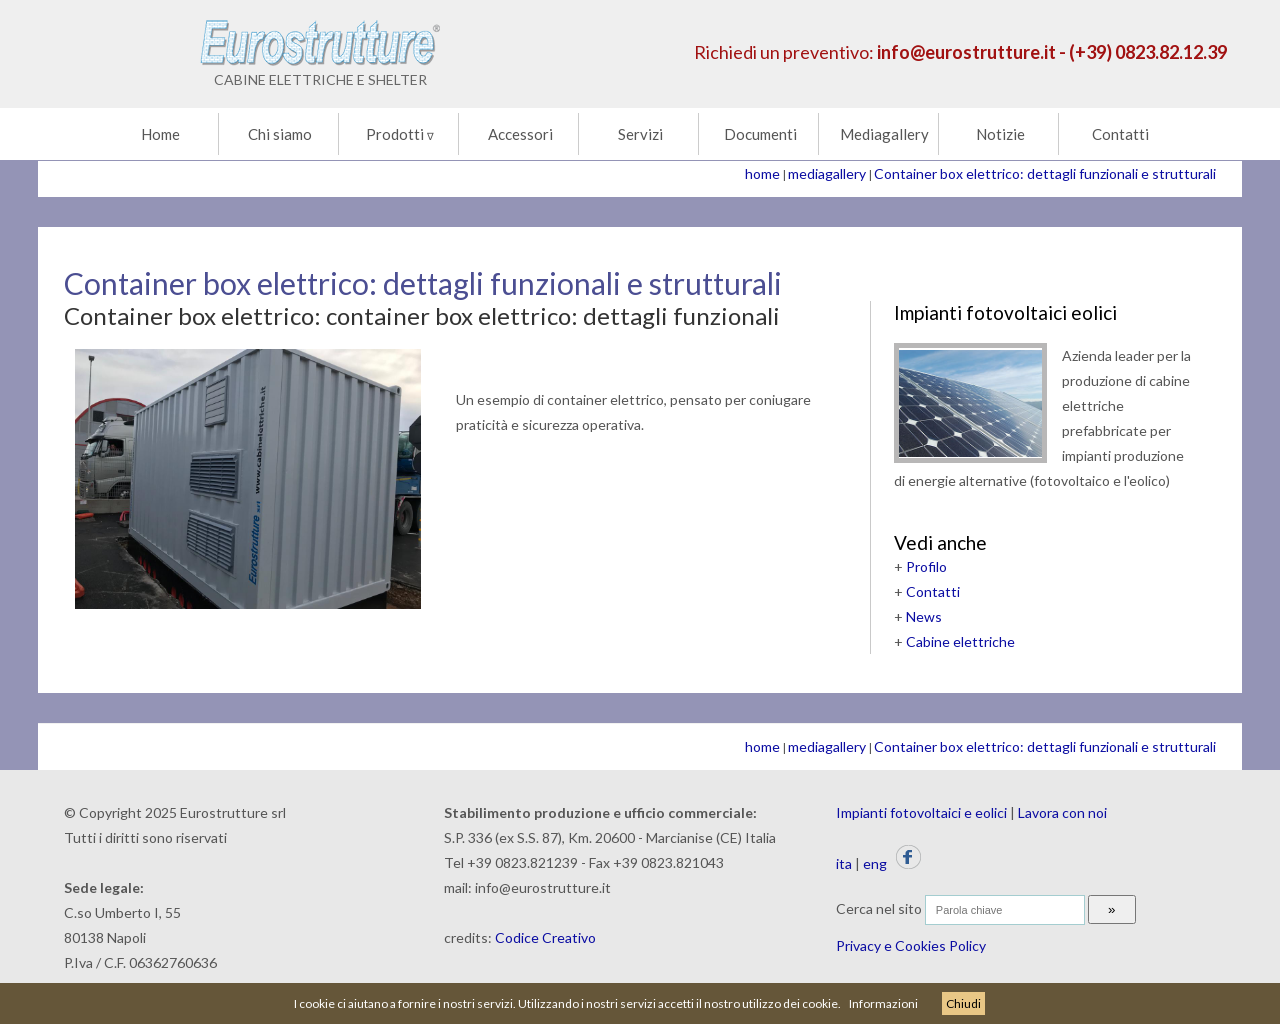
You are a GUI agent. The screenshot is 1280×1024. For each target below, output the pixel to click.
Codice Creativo (545, 937)
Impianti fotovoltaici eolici (1005, 312)
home (762, 173)
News (924, 616)
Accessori (520, 134)
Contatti (1120, 134)
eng (875, 863)
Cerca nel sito (879, 908)
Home (160, 134)
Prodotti (400, 134)
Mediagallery (884, 134)
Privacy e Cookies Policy (911, 945)
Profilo (926, 566)
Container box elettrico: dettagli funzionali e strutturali (1045, 173)
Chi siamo (280, 134)
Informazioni (883, 1003)
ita (844, 863)
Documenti (760, 134)
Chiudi (963, 1003)
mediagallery (827, 173)
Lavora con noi (1062, 812)
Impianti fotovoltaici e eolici (921, 812)
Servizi (640, 134)
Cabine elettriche (960, 641)
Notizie (1000, 134)
